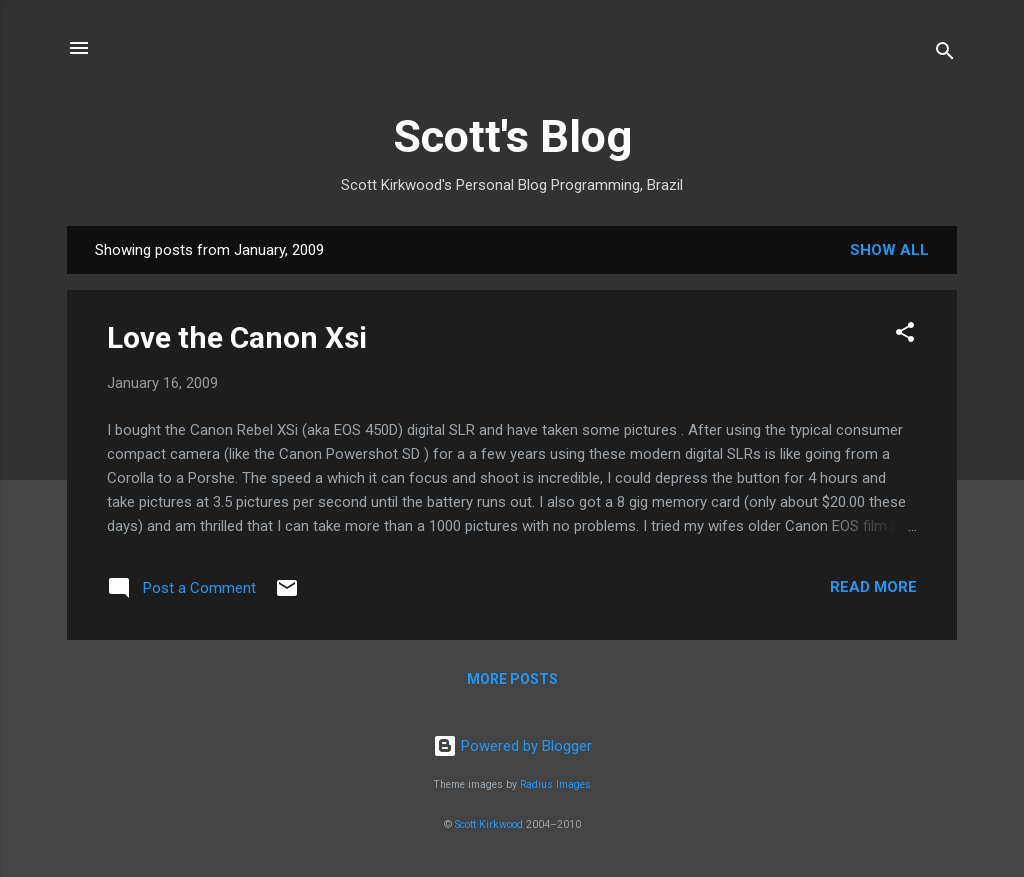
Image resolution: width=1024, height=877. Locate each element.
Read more (873, 587)
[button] (905, 335)
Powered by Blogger (512, 746)
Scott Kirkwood (489, 824)
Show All (889, 250)
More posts (512, 679)
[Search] (945, 54)
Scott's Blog (512, 136)
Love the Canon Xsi (237, 337)
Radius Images (555, 784)
